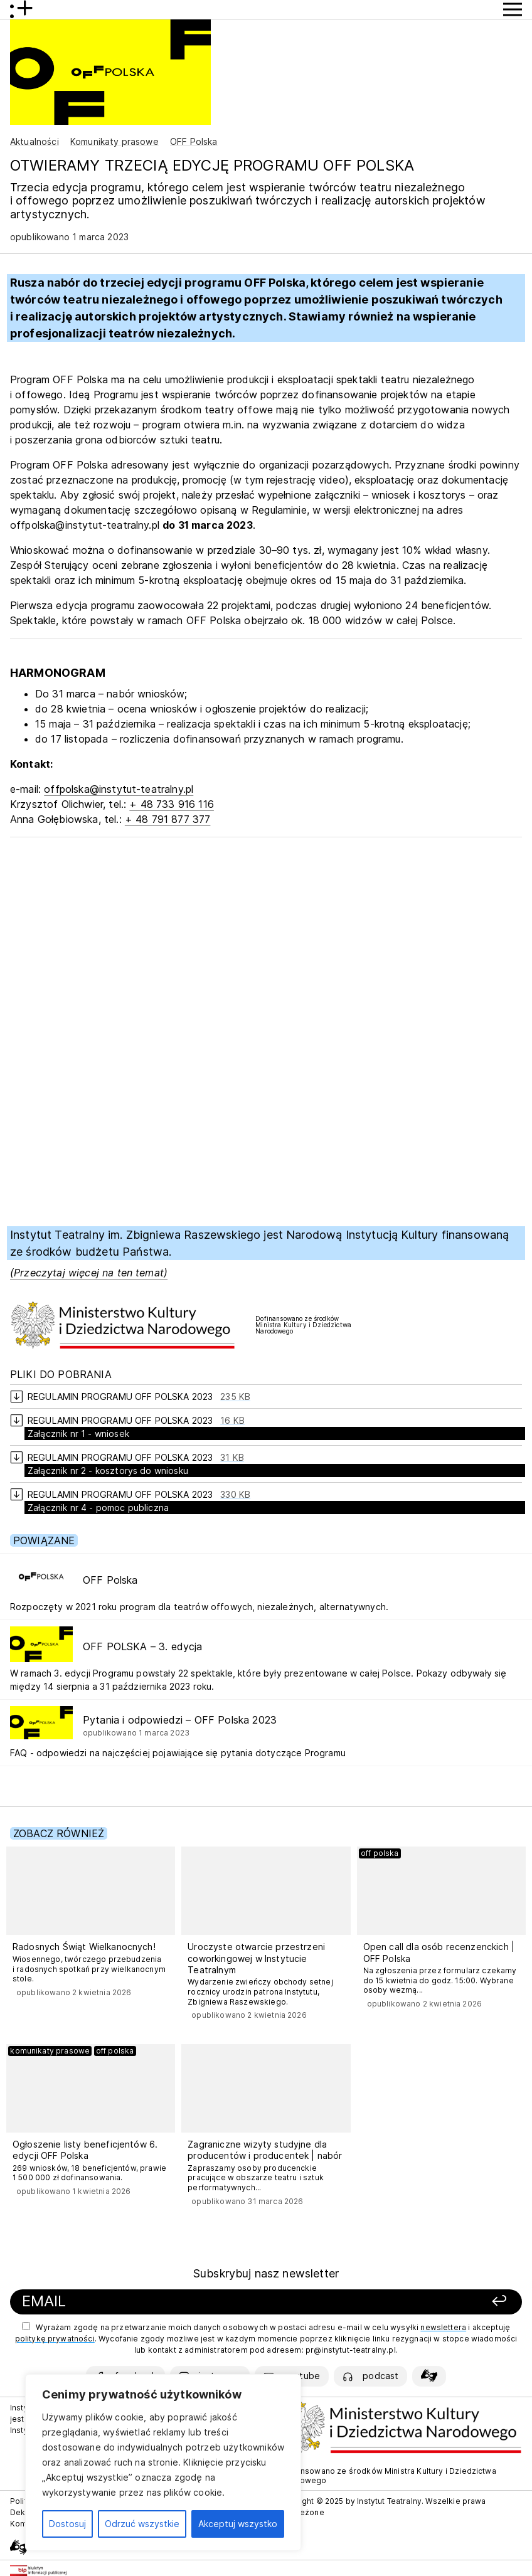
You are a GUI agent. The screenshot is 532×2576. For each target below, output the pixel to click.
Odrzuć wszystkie (142, 2523)
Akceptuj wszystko (237, 2523)
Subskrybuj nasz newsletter (266, 2273)
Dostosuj (67, 2523)
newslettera (443, 2327)
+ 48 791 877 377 (168, 819)
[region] (163, 2462)
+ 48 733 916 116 (171, 804)
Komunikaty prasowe (114, 141)
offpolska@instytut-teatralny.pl (118, 789)
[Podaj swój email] (173, 2301)
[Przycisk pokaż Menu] (512, 9)
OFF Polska (194, 141)
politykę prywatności (55, 2338)
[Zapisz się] (419, 2301)
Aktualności (34, 141)
